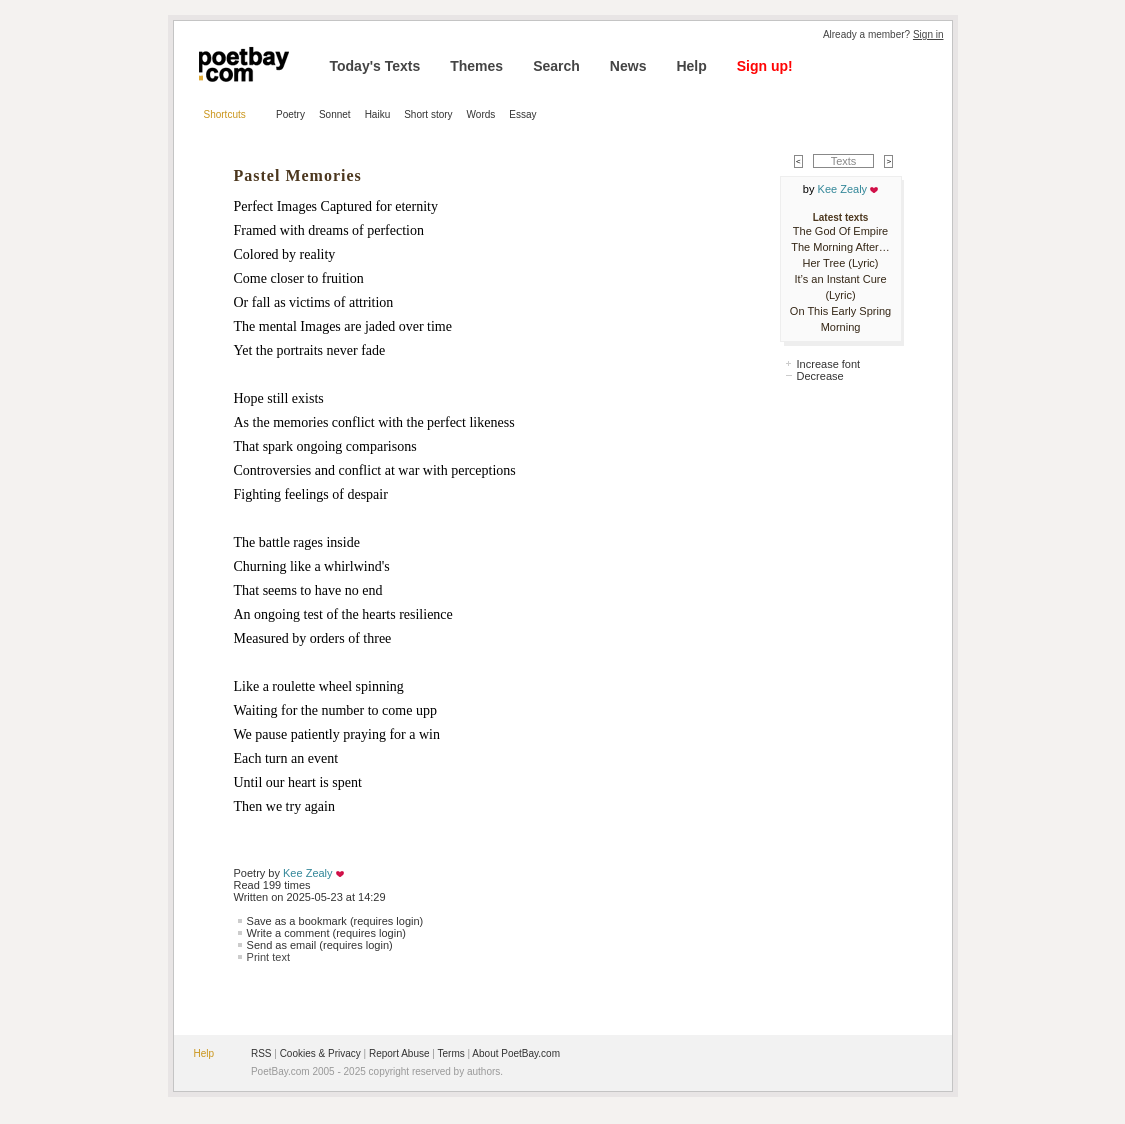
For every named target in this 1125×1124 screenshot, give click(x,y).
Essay (522, 114)
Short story (428, 114)
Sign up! (765, 66)
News (628, 66)
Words (481, 114)
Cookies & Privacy (320, 1053)
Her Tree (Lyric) (841, 263)
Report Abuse (399, 1053)
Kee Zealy (308, 873)
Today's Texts (375, 66)
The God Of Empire (840, 231)
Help (691, 66)
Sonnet (335, 114)
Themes (476, 66)
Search (556, 66)
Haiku (378, 114)
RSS (261, 1053)
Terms (451, 1053)
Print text (268, 957)
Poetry (290, 114)
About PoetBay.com (516, 1053)
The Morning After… (840, 247)
